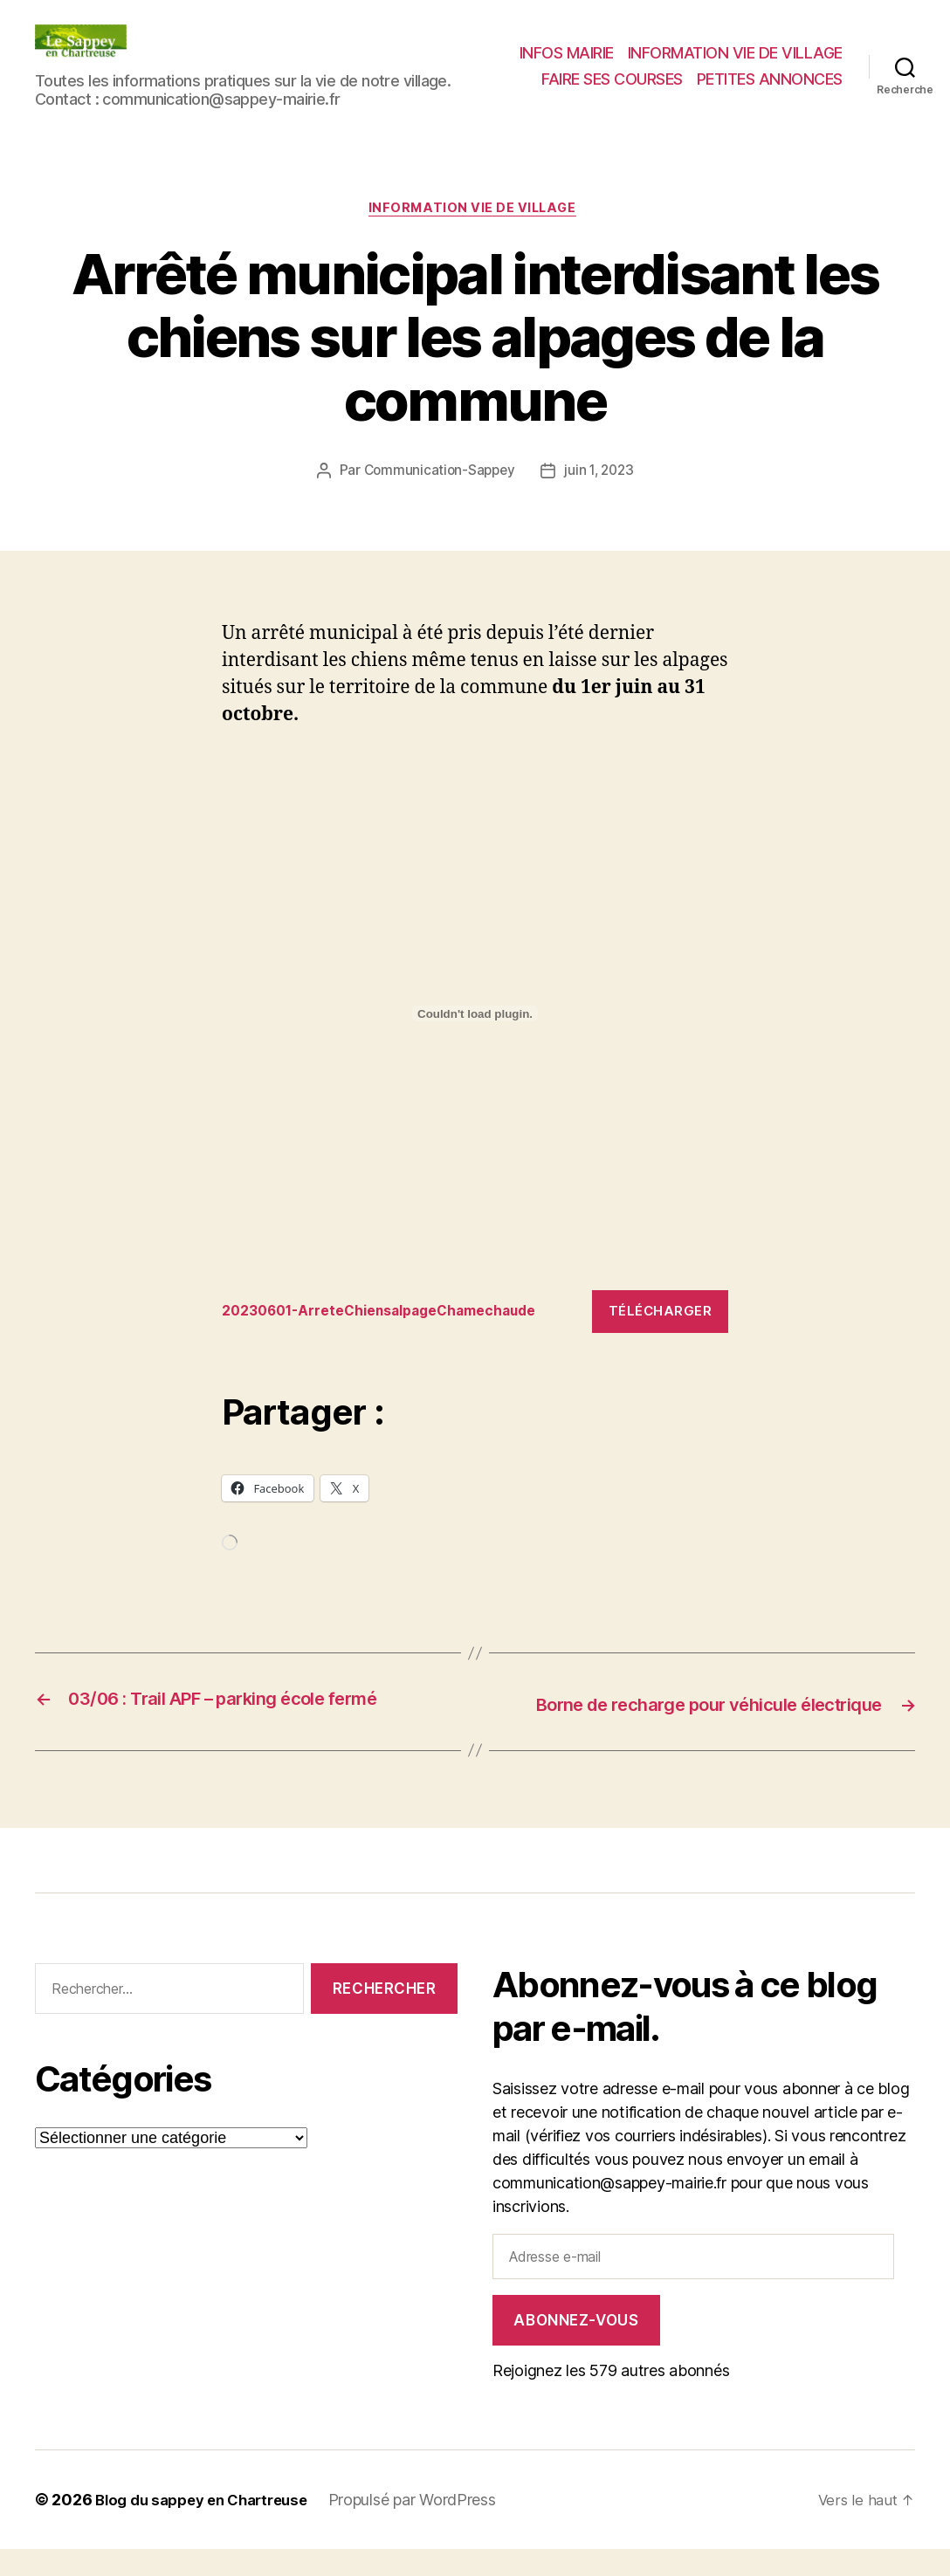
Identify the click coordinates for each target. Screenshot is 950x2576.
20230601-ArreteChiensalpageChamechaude (395, 1313)
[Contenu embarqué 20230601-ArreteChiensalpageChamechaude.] (475, 1017)
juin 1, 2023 (601, 473)
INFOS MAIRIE (567, 53)
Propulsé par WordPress (429, 2527)
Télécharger (660, 1313)
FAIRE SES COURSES (612, 79)
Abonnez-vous (575, 2346)
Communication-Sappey (437, 473)
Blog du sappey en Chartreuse (209, 2527)
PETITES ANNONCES (770, 79)
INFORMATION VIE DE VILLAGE (735, 53)
